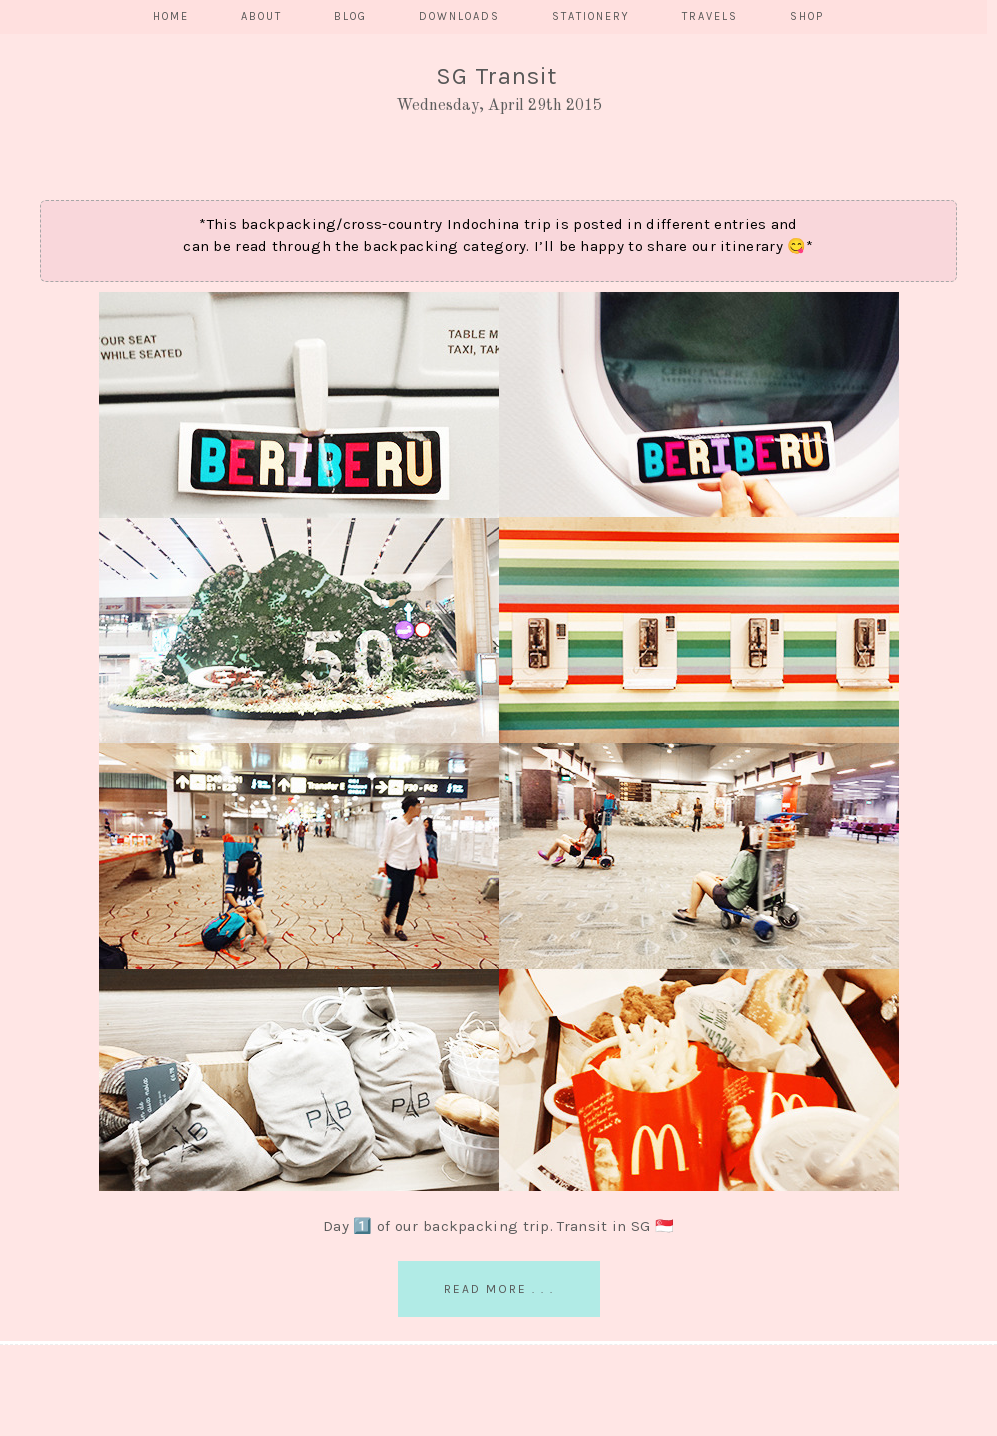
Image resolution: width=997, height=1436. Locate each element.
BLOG (350, 16)
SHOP (807, 16)
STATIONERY (591, 16)
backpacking (410, 246)
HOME (171, 16)
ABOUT (261, 16)
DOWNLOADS (459, 16)
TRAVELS (710, 16)
